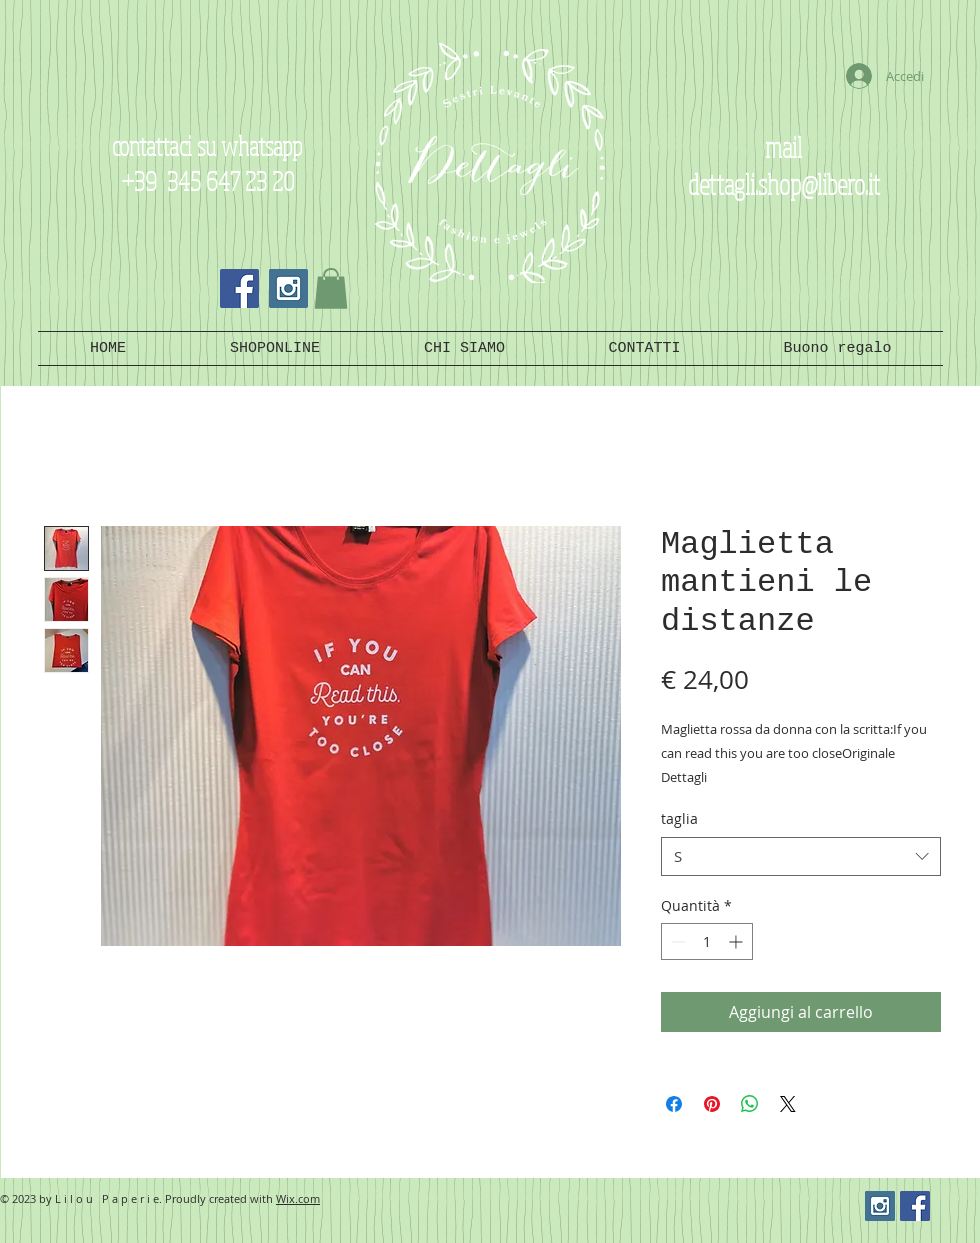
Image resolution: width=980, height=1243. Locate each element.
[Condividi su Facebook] (674, 1104)
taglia (679, 818)
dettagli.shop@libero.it (784, 183)
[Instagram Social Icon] (288, 288)
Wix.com (298, 1198)
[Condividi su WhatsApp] (750, 1104)
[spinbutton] (707, 941)
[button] (331, 288)
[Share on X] (788, 1104)
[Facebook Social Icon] (239, 288)
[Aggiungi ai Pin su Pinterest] (712, 1104)
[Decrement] (676, 941)
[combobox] (801, 856)
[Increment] (737, 941)
